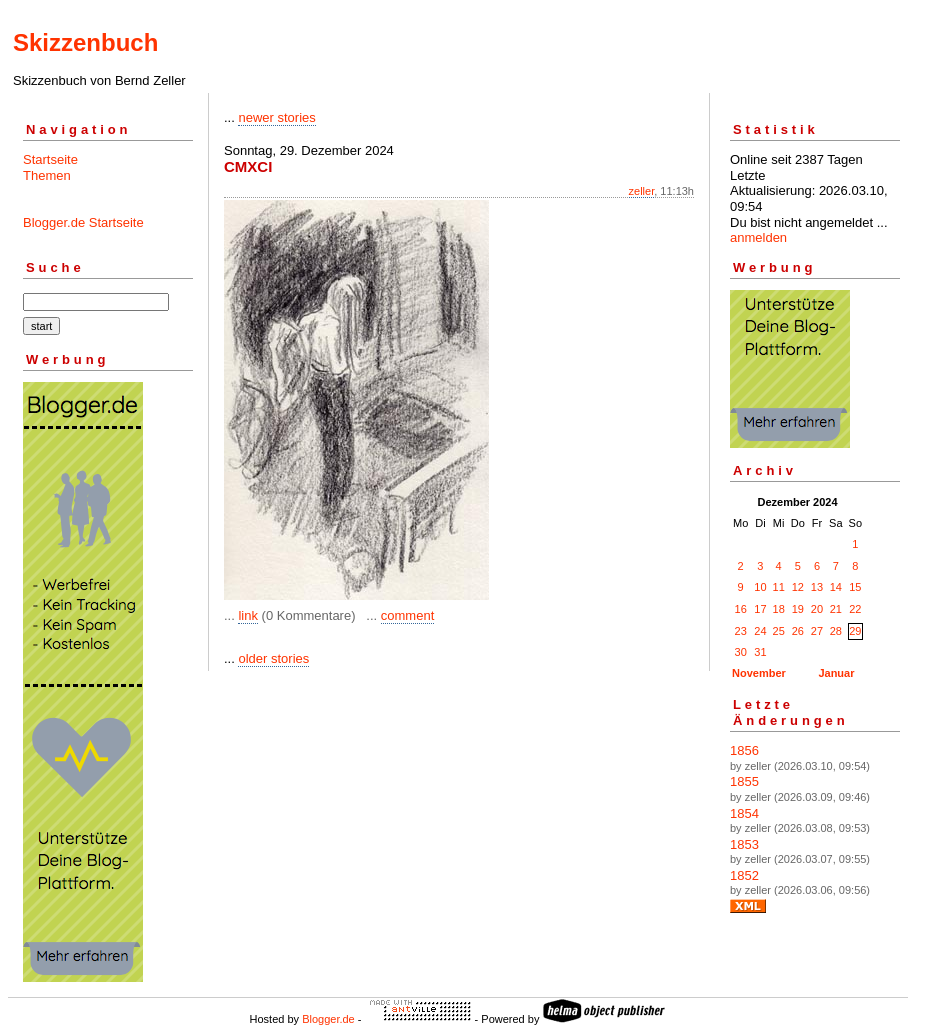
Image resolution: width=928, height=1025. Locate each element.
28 (836, 631)
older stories (273, 658)
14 (836, 587)
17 (760, 609)
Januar (836, 673)
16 (741, 609)
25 (779, 631)
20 (817, 609)
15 (855, 587)
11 (779, 587)
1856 (744, 750)
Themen (47, 175)
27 (817, 631)
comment (407, 615)
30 (741, 652)
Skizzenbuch (85, 42)
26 (798, 631)
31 (760, 652)
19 (798, 609)
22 (855, 609)
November (759, 673)
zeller (642, 191)
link (248, 615)
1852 (744, 875)
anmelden (758, 237)
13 (817, 587)
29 (855, 631)
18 (779, 609)
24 (760, 631)
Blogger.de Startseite (83, 222)
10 (760, 587)
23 (741, 631)
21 (836, 609)
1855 (744, 781)
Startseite (50, 159)
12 (798, 587)
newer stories (276, 117)
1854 (744, 813)
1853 (744, 844)
